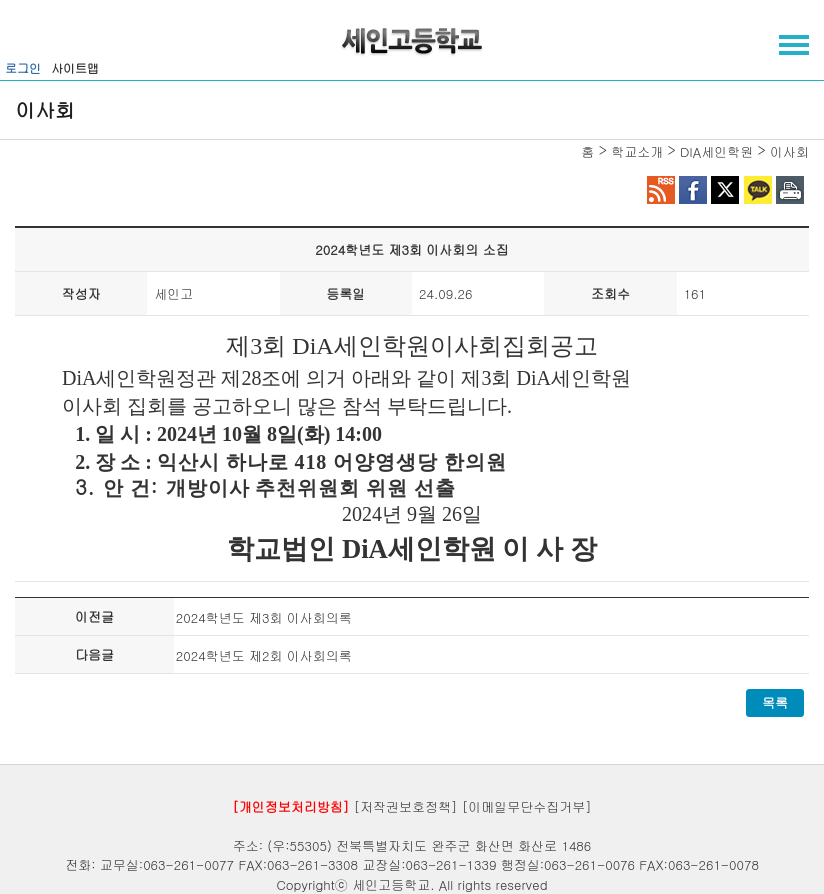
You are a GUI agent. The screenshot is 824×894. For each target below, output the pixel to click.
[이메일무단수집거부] (527, 806)
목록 (775, 702)
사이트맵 (75, 67)
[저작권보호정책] (406, 806)
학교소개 (637, 151)
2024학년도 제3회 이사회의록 (264, 617)
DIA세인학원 (716, 151)
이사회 (789, 151)
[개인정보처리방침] (290, 806)
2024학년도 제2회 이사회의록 (264, 655)
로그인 (23, 67)
